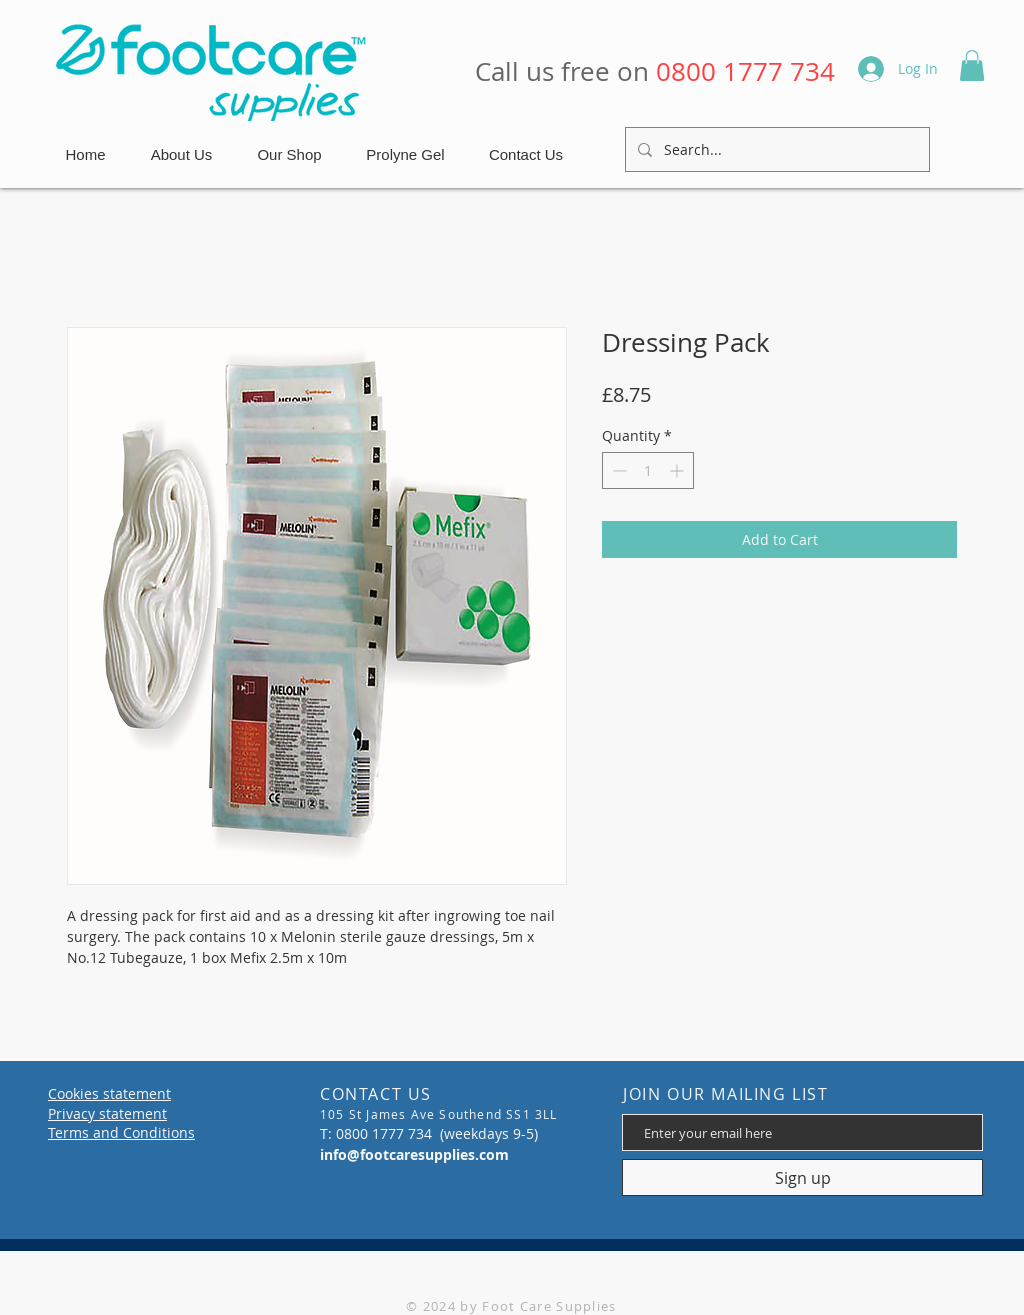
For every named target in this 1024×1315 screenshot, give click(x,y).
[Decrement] (617, 470)
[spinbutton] (648, 470)
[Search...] (775, 149)
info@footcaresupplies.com (414, 1154)
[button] (972, 65)
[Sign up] (802, 1177)
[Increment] (678, 470)
